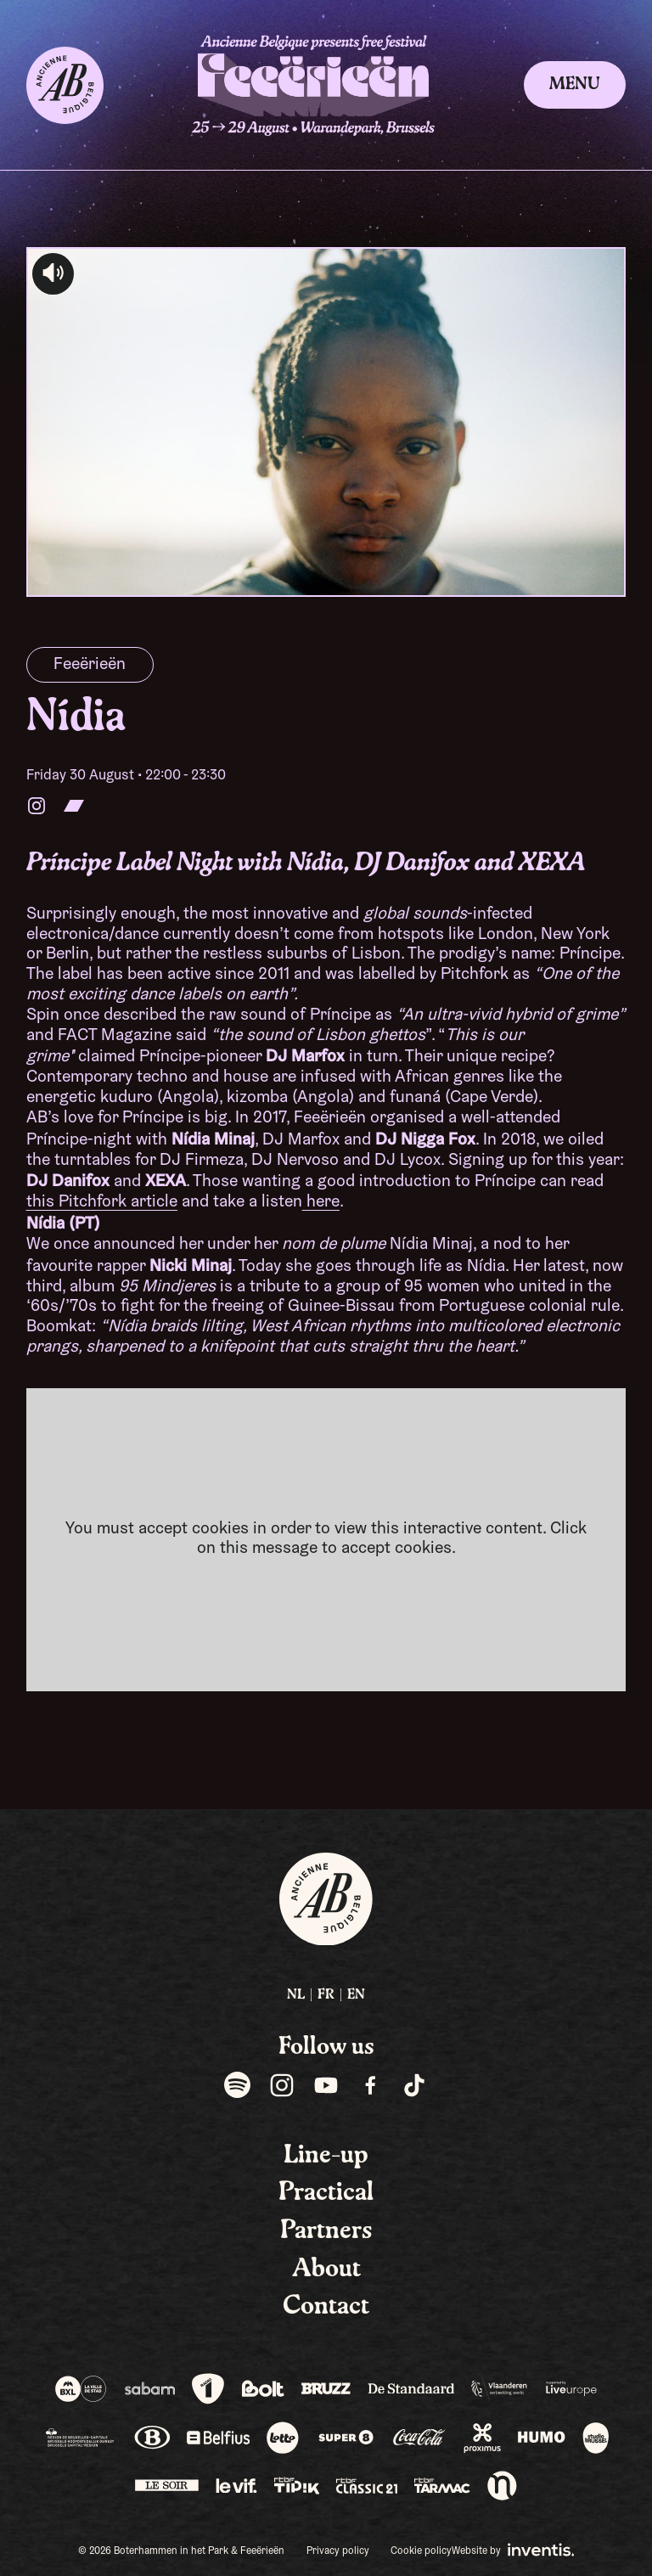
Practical (326, 2193)
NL (296, 1995)
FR (326, 1995)
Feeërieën (89, 664)
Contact (326, 2307)
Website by (513, 2549)
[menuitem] (296, 1996)
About (326, 2269)
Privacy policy (337, 2551)
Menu (574, 84)
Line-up (326, 2155)
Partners (326, 2231)
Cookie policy (421, 2551)
